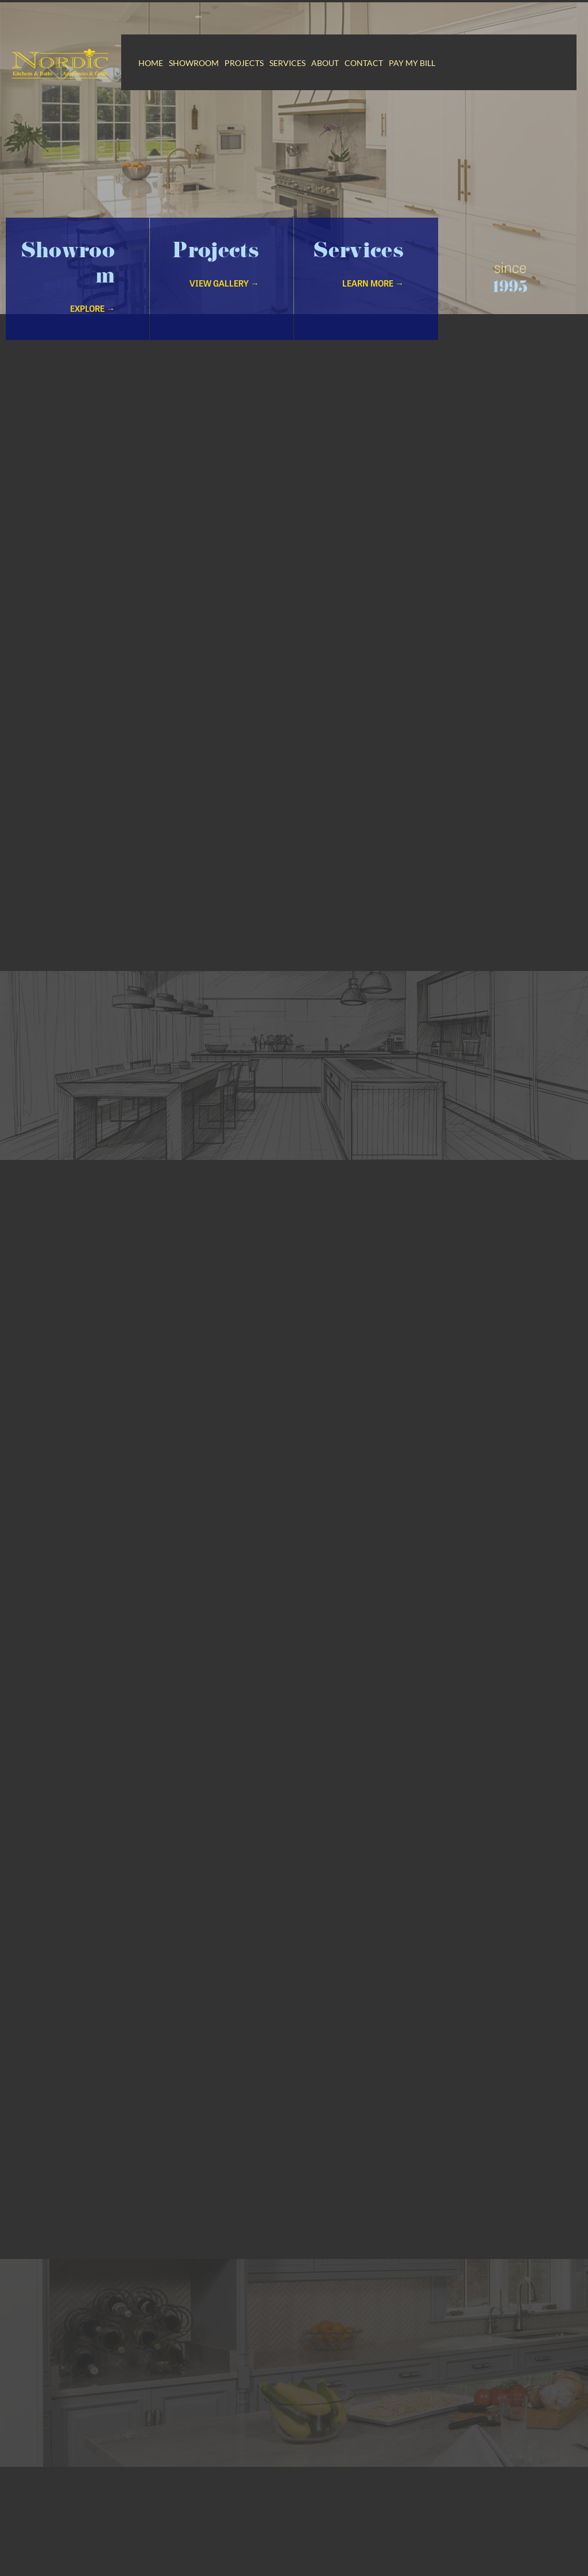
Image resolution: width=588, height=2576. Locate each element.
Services (287, 63)
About (325, 63)
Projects (244, 63)
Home (150, 63)
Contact (364, 63)
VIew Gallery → (224, 298)
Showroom (194, 63)
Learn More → (373, 298)
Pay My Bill (412, 63)
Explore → (92, 324)
